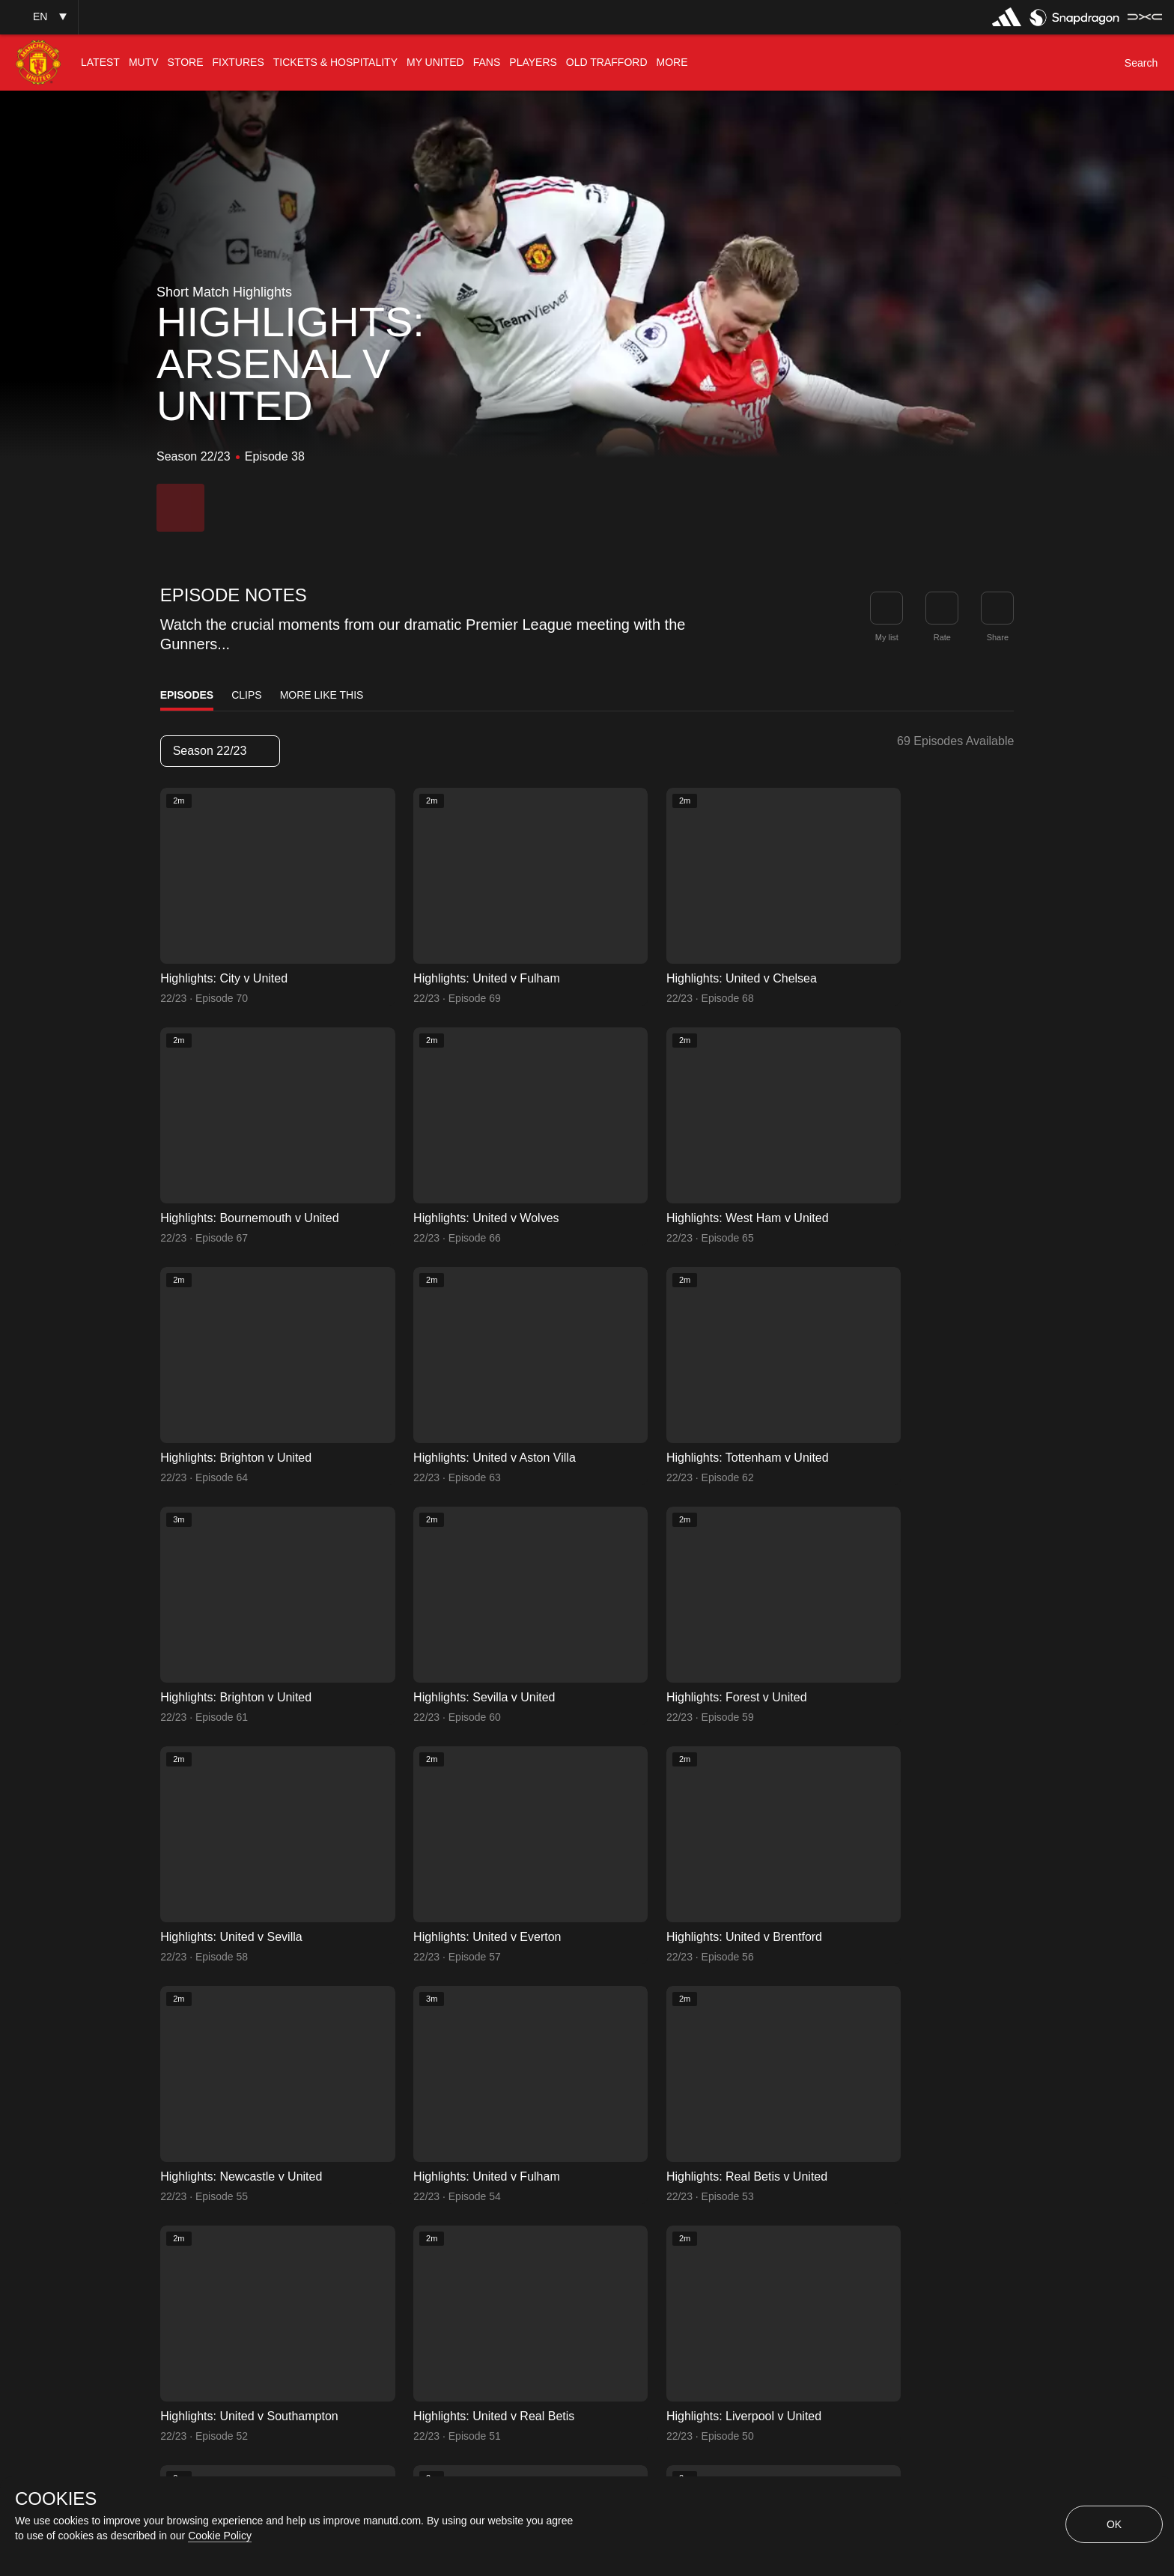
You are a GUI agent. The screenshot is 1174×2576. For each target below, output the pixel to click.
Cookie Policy (220, 2536)
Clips (246, 695)
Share (998, 637)
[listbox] (220, 751)
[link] (997, 608)
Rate (942, 637)
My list (886, 637)
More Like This (322, 695)
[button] (39, 17)
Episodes (187, 695)
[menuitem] (100, 62)
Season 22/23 (219, 750)
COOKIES (56, 2498)
